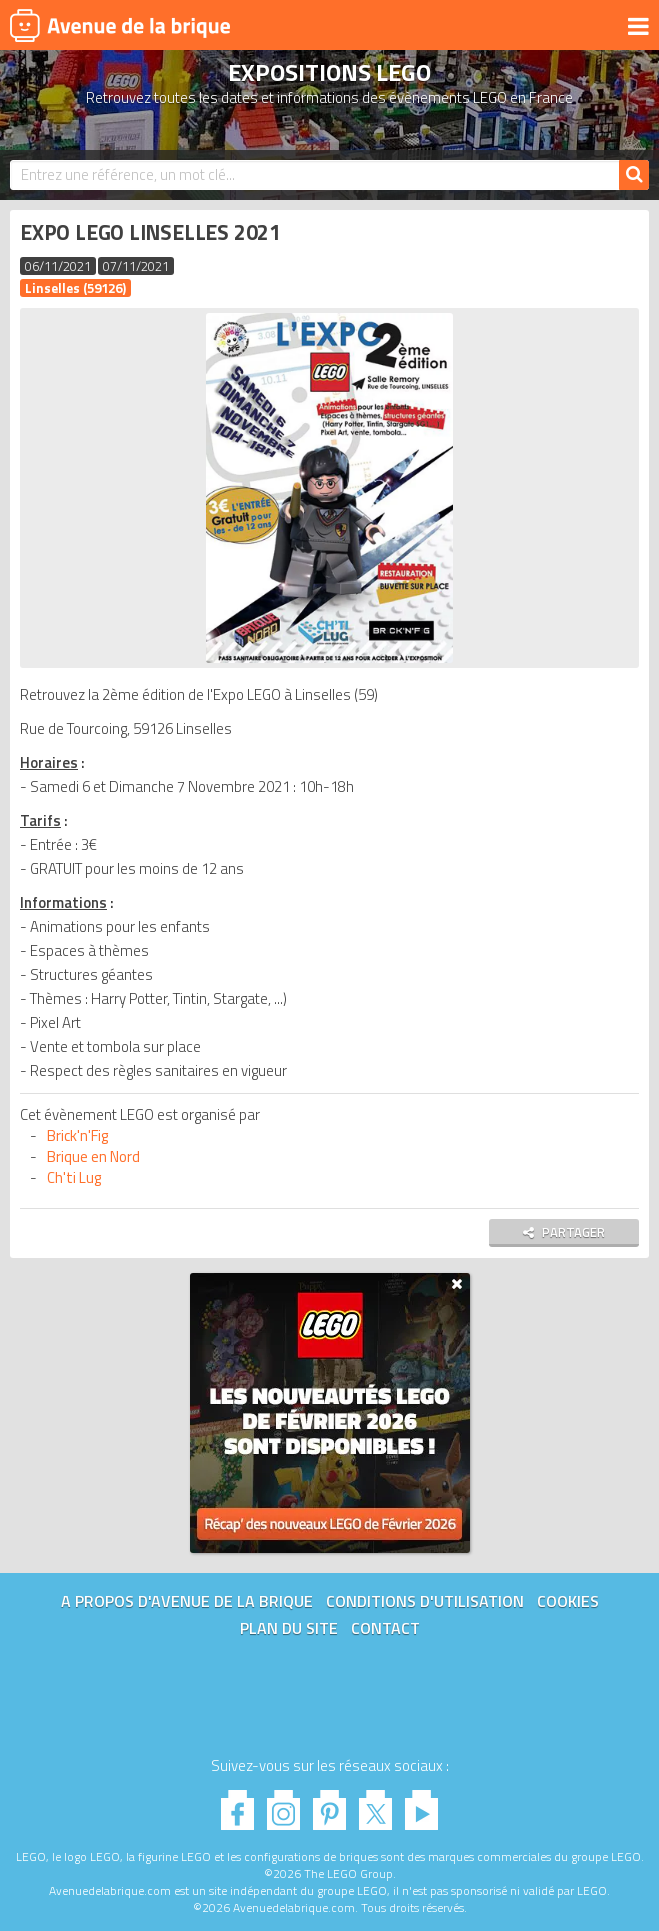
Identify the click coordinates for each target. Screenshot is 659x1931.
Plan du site (289, 1628)
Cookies (568, 1601)
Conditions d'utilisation (425, 1601)
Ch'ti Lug (74, 1177)
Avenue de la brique (120, 25)
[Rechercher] (634, 175)
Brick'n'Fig (77, 1135)
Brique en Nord (93, 1156)
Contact (385, 1628)
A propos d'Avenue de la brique (187, 1601)
